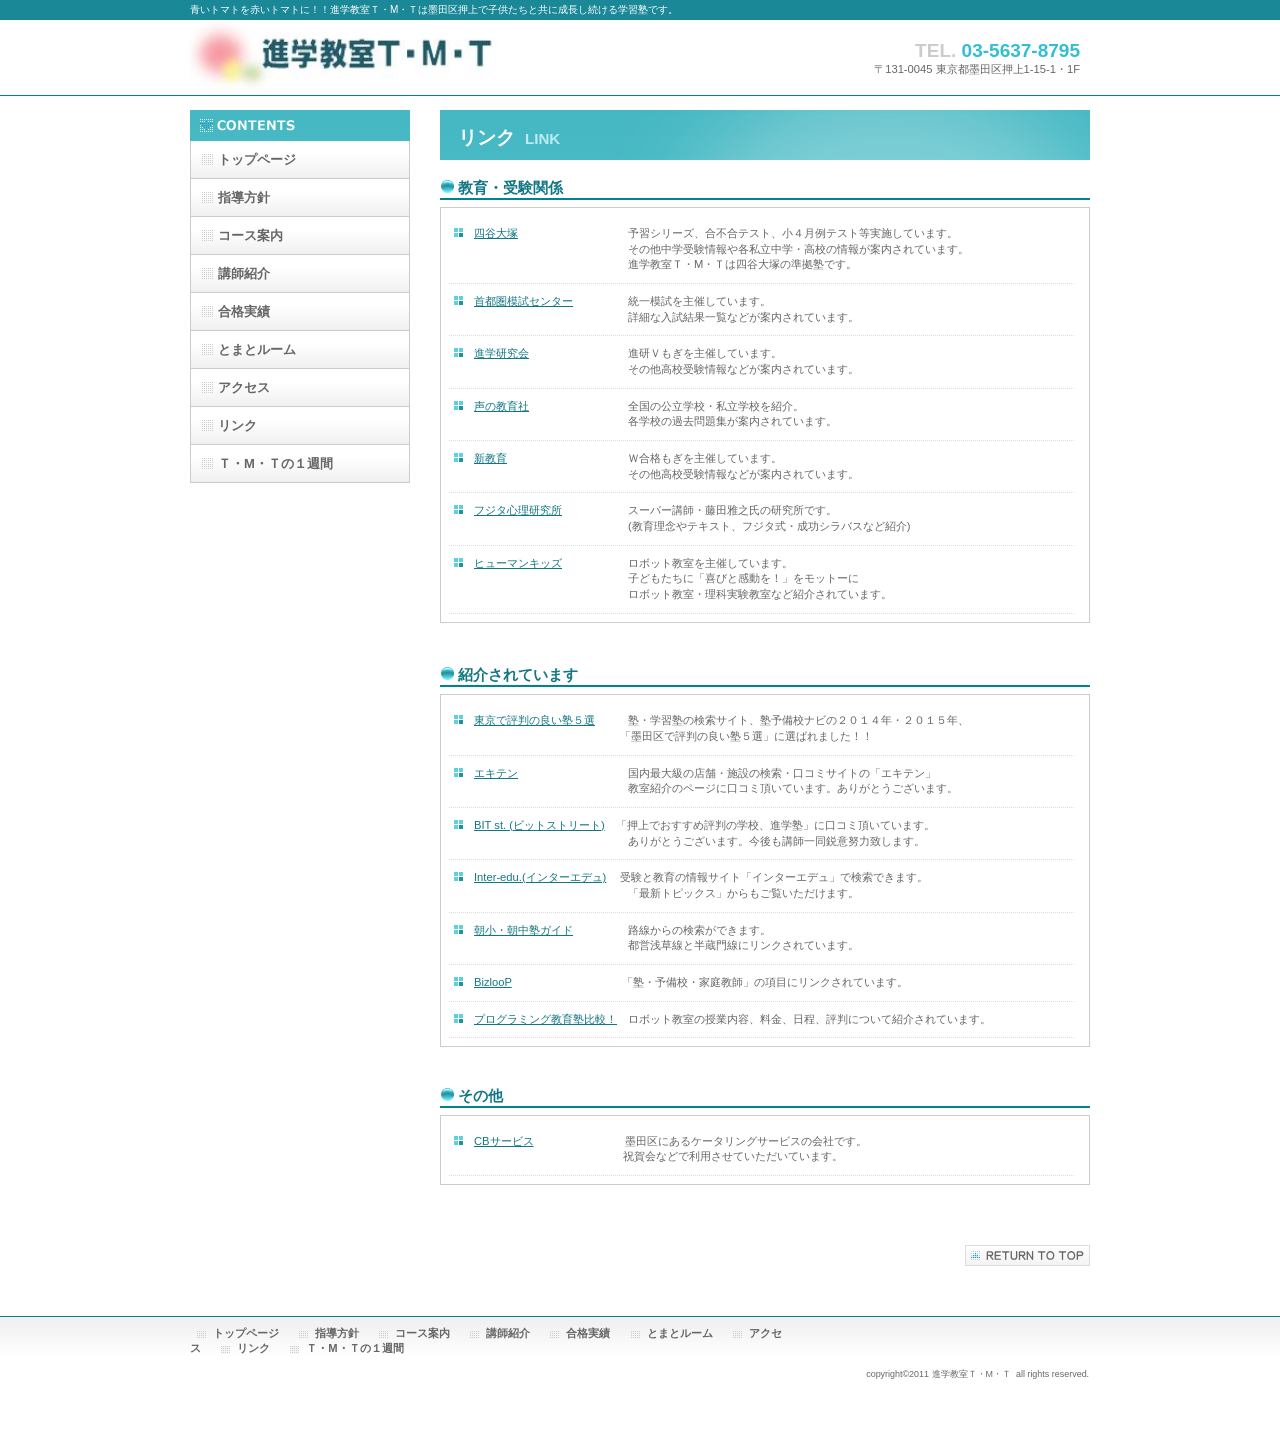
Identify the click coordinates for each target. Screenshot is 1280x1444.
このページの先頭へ (1027, 1255)
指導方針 (337, 1333)
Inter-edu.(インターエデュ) (540, 877)
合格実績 (588, 1333)
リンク (237, 425)
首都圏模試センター (523, 301)
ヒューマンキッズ (518, 563)
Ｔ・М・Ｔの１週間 (354, 1348)
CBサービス (504, 1141)
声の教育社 (501, 406)
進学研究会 (501, 353)
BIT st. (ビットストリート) (539, 825)
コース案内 (250, 235)
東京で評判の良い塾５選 (534, 720)
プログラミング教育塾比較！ (545, 1019)
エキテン (496, 773)
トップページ (246, 1333)
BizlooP (493, 982)
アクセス (244, 387)
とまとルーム (680, 1333)
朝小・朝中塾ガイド (523, 930)
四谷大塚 (496, 233)
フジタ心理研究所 (518, 510)
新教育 (490, 458)
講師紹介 (508, 1333)
